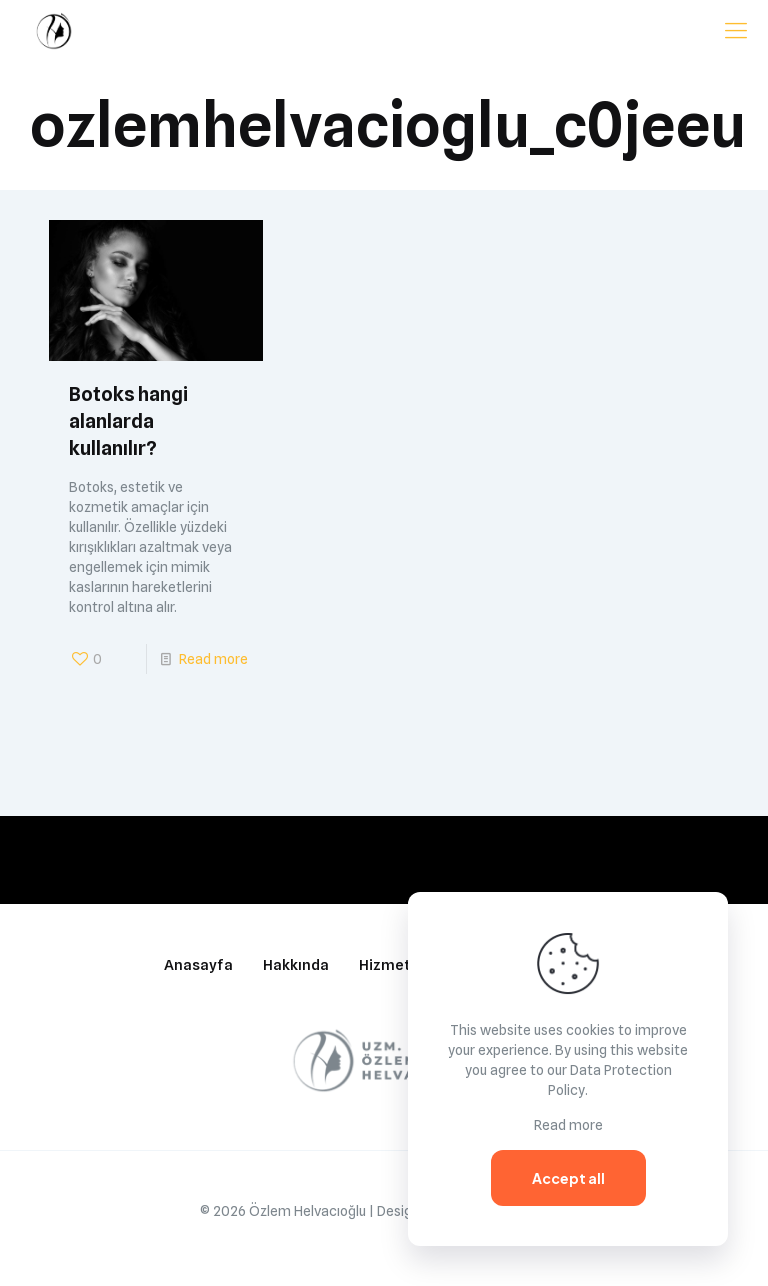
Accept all (568, 1178)
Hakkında (296, 965)
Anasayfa (198, 965)
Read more (213, 659)
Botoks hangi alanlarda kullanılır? (128, 421)
